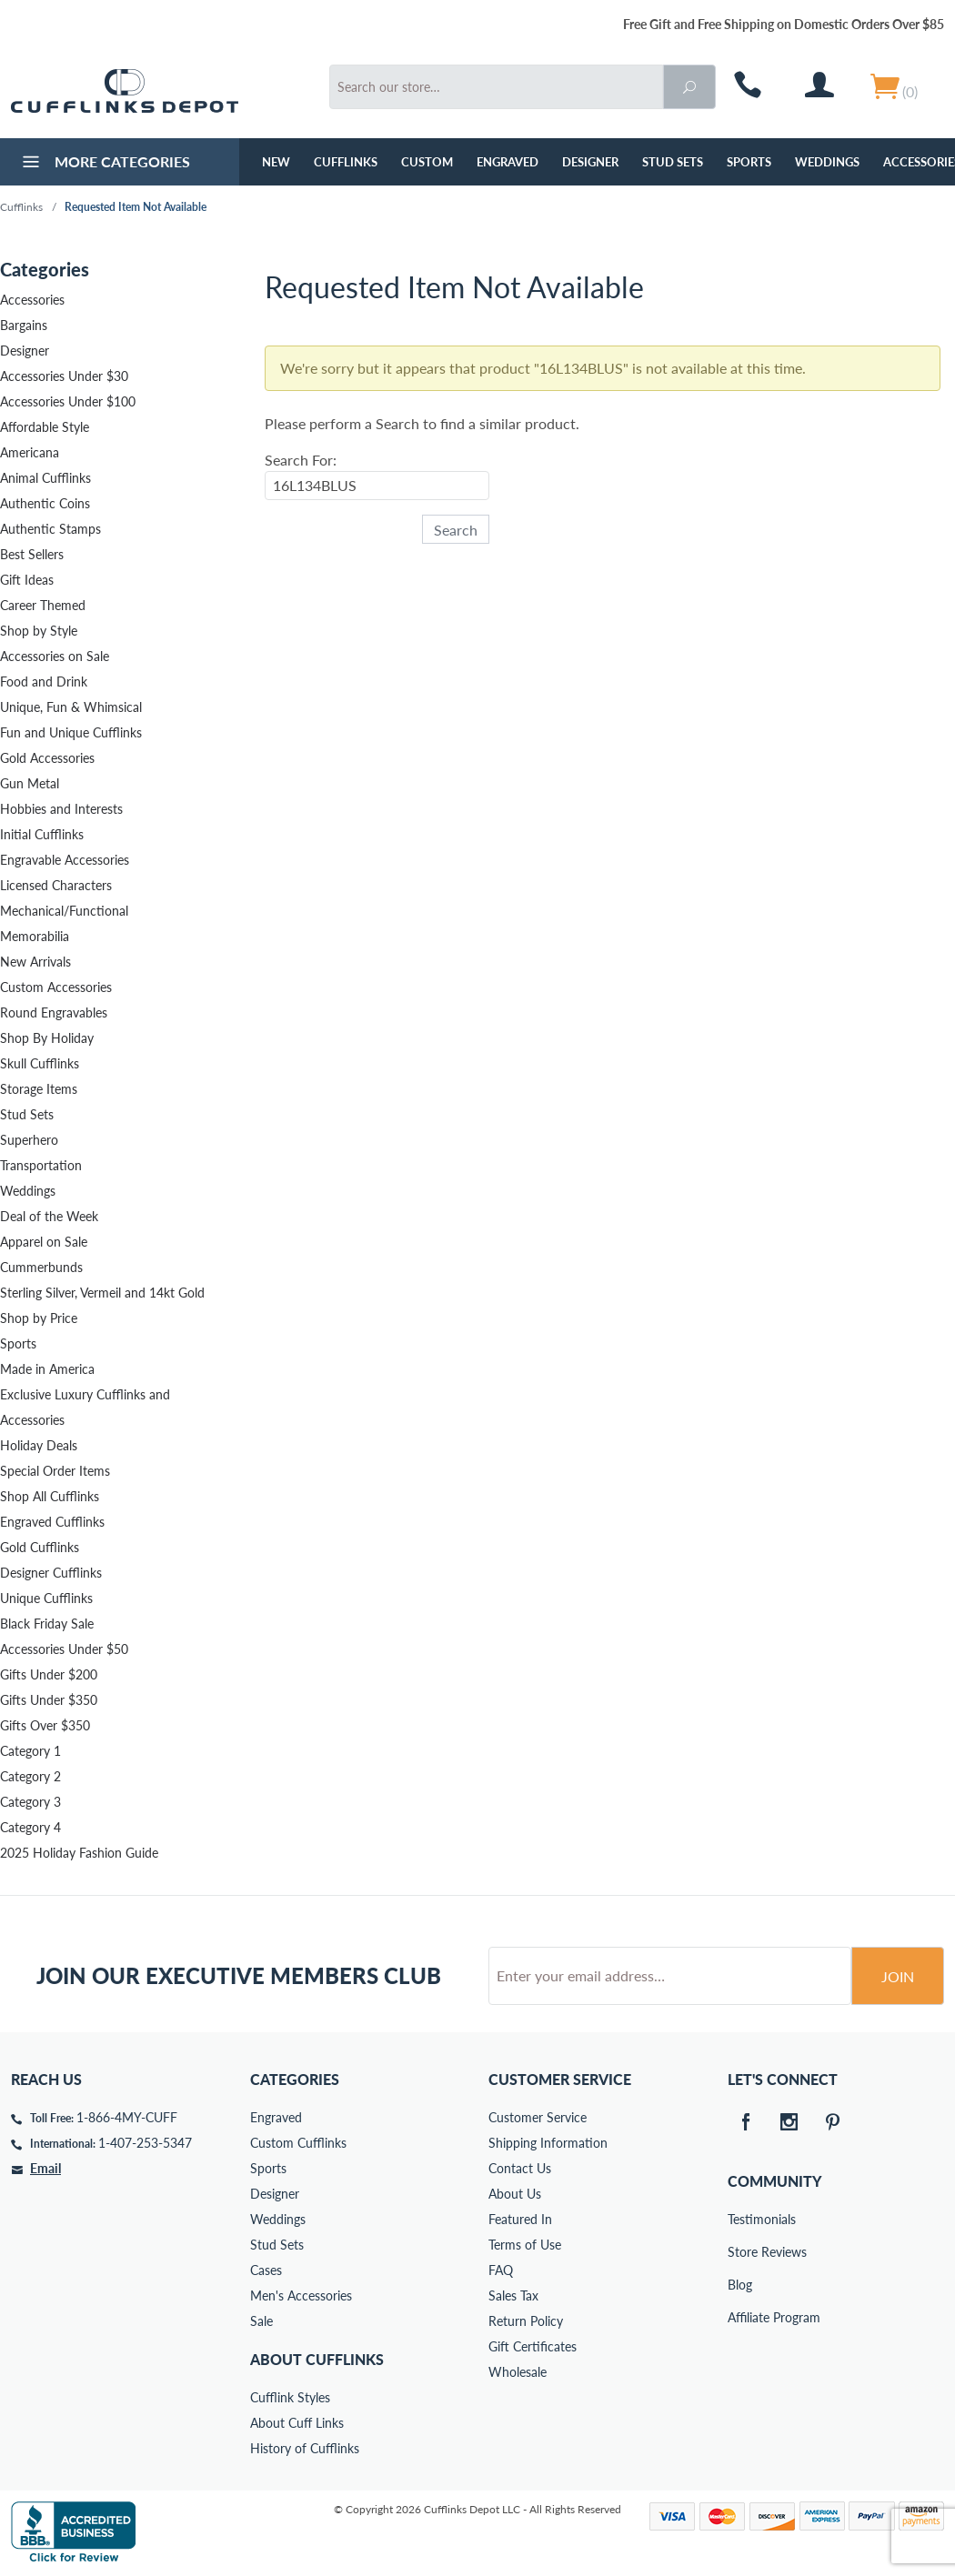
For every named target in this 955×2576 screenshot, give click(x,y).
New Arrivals (35, 961)
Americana (29, 452)
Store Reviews (740, 2252)
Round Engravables (53, 1012)
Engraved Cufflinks (52, 1521)
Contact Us (519, 2168)
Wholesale (517, 2372)
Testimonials (740, 2219)
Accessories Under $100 (68, 401)
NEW (276, 162)
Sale (261, 2321)
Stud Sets (672, 162)
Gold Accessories (47, 758)
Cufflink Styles (290, 2397)
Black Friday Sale (47, 1623)
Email (45, 2168)
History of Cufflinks (304, 2448)
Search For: (301, 459)
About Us (514, 2193)
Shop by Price (38, 1318)
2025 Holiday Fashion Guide (79, 1852)
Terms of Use (524, 2244)
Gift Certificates (532, 2346)
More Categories (104, 163)
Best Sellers (32, 554)
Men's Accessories (301, 2295)
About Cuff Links (297, 2423)
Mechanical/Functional (64, 910)
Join (897, 1976)
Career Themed (42, 605)
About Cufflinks (317, 2359)
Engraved (507, 162)
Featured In (520, 2219)
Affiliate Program (740, 2317)
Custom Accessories (56, 987)
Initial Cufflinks (42, 834)
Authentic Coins (45, 503)
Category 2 (30, 1776)
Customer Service (537, 2117)
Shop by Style (38, 630)
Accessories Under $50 (64, 1649)
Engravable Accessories (64, 859)
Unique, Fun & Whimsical (71, 707)
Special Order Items (55, 1470)
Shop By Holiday (47, 1038)
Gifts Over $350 (45, 1725)
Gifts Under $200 (48, 1674)
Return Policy (525, 2321)
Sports (749, 162)
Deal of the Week (49, 1216)
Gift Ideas (27, 579)
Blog (740, 2284)
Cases (266, 2270)
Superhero (29, 1140)
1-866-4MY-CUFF (126, 2117)
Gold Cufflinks (39, 1547)
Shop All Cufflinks (49, 1496)
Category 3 (30, 1801)
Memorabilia (34, 936)
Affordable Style (44, 427)
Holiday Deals (38, 1445)
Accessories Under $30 (64, 376)
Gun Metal (29, 783)
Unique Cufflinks (46, 1598)
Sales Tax (513, 2295)
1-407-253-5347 (145, 2142)
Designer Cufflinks (51, 1572)
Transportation (41, 1165)
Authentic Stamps (50, 528)
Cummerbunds (41, 1267)
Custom (427, 162)
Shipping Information (548, 2142)
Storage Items (38, 1089)
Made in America (47, 1369)
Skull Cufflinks (39, 1063)
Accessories (32, 299)
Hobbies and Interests (61, 809)
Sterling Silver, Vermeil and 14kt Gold (102, 1292)
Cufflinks (345, 162)
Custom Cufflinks (298, 2142)
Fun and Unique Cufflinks (71, 732)
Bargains (23, 325)
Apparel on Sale (43, 1241)
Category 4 (30, 1827)
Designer (590, 162)
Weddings (827, 162)
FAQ (500, 2270)
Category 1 (30, 1751)
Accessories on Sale (54, 656)
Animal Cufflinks (45, 478)
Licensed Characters (56, 885)
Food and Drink (43, 681)
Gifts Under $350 (48, 1700)
